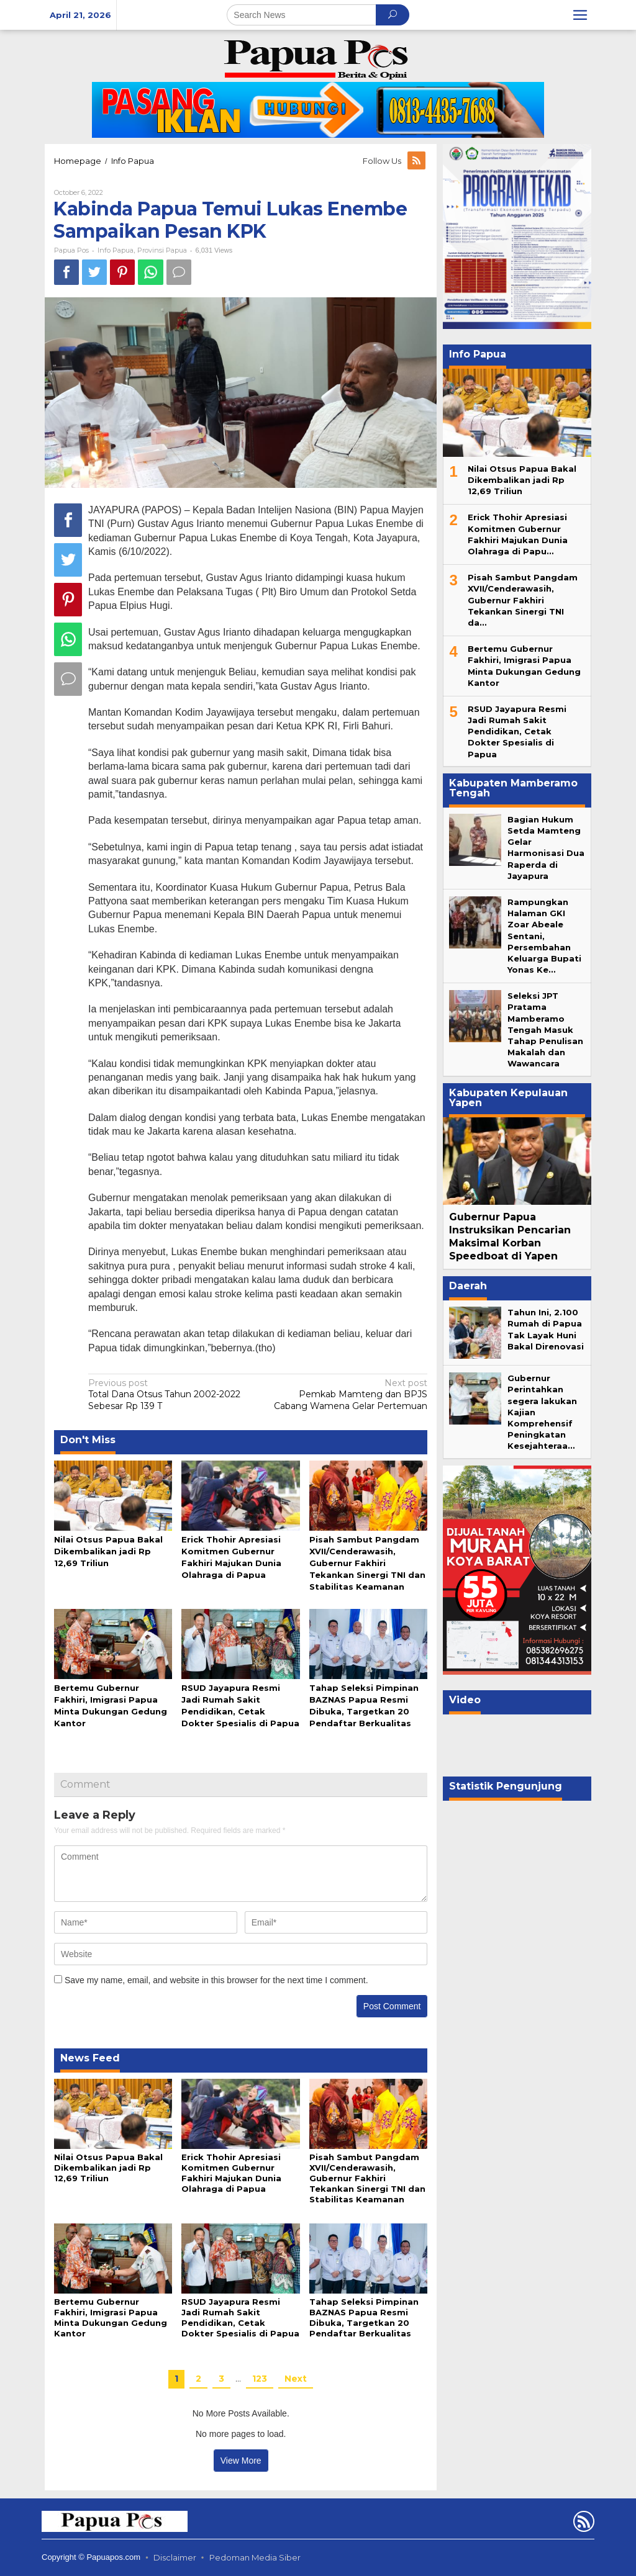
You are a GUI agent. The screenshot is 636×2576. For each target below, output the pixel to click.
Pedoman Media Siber (255, 2557)
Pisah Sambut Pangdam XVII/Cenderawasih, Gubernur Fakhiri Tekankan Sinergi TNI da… (523, 600)
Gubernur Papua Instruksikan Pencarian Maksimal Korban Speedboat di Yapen (510, 1236)
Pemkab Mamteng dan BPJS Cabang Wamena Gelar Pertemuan (346, 1394)
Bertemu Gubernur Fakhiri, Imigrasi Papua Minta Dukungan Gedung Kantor (110, 2317)
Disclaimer (174, 2557)
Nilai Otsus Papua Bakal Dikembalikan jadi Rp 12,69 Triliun (108, 1551)
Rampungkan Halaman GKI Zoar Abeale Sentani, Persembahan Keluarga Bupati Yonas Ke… (544, 936)
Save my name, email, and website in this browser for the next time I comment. (216, 1980)
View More (240, 2461)
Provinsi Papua (162, 250)
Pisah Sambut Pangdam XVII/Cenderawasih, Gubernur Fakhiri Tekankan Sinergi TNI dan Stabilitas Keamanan (367, 1563)
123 (259, 2378)
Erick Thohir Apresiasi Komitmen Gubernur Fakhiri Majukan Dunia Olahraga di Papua (231, 2173)
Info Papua (116, 250)
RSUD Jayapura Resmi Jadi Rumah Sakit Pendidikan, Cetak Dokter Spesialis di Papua (240, 2317)
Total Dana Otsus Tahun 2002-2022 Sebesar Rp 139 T (169, 1394)
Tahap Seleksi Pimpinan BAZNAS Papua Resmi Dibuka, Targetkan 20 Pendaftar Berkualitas (364, 2317)
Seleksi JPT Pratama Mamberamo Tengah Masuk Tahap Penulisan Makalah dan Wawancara (545, 1029)
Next (295, 2378)
